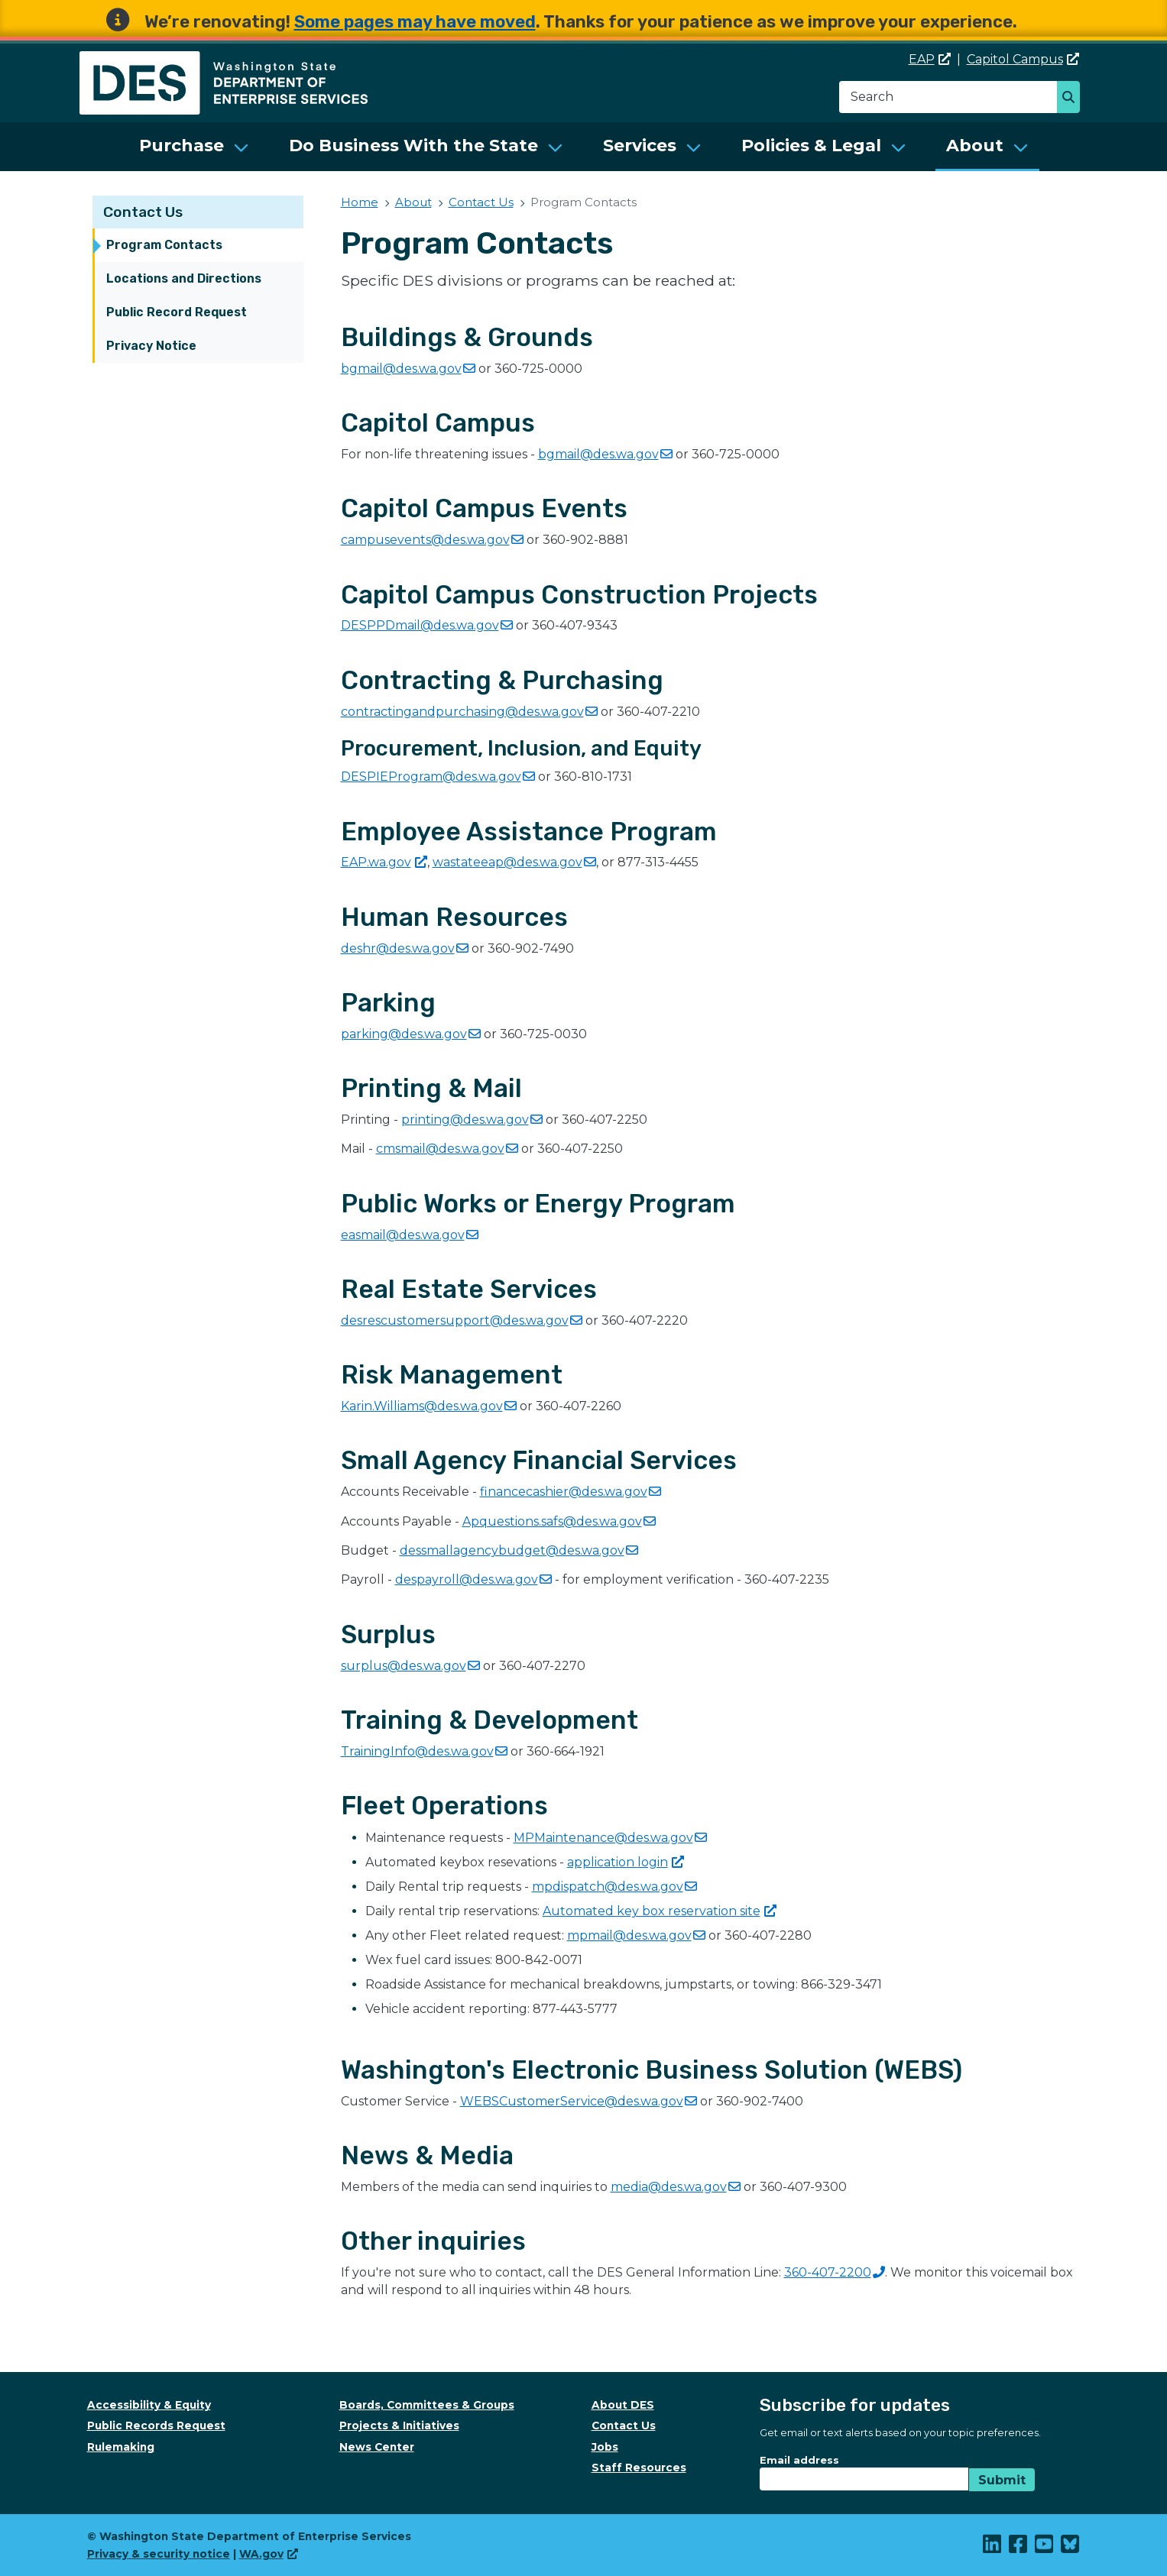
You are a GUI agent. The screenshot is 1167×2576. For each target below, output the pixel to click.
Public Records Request (156, 2425)
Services (639, 145)
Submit (1002, 2480)
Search (1072, 98)
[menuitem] (194, 146)
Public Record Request (176, 312)
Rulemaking (120, 2447)
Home (359, 202)
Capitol (1023, 59)
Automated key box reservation (659, 1911)
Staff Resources (639, 2467)
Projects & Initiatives (399, 2425)
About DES (623, 2405)
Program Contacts (164, 245)
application (625, 1862)
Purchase (181, 145)
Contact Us (143, 212)
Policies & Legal (811, 145)
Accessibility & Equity (149, 2405)
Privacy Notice (151, 345)
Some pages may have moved (415, 21)
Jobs (605, 2447)
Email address (799, 2460)
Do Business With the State (413, 145)
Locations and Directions (183, 278)
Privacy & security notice (158, 2554)
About (974, 145)
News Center (376, 2447)
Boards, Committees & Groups (426, 2405)
